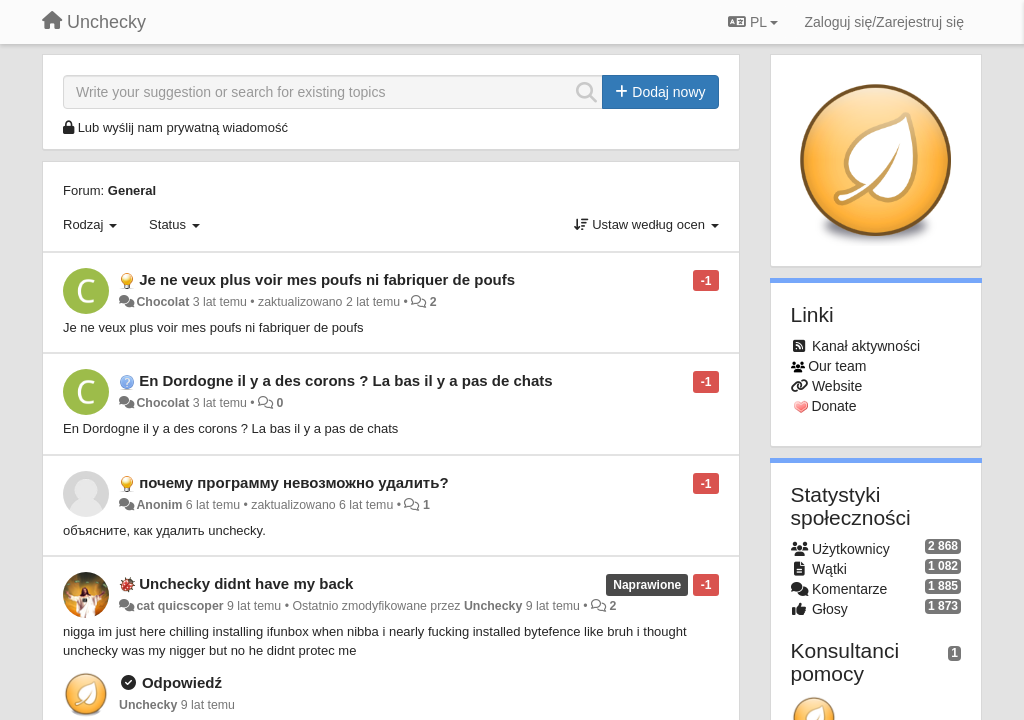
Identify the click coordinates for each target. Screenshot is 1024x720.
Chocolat (162, 302)
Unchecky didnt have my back (246, 583)
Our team (837, 366)
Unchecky (493, 606)
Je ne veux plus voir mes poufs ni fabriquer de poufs (327, 279)
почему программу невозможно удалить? (293, 482)
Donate (833, 406)
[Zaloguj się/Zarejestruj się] (884, 22)
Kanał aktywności (866, 346)
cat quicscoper (179, 606)
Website (837, 386)
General (132, 190)
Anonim (159, 505)
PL (753, 22)
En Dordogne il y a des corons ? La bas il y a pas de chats (345, 380)
